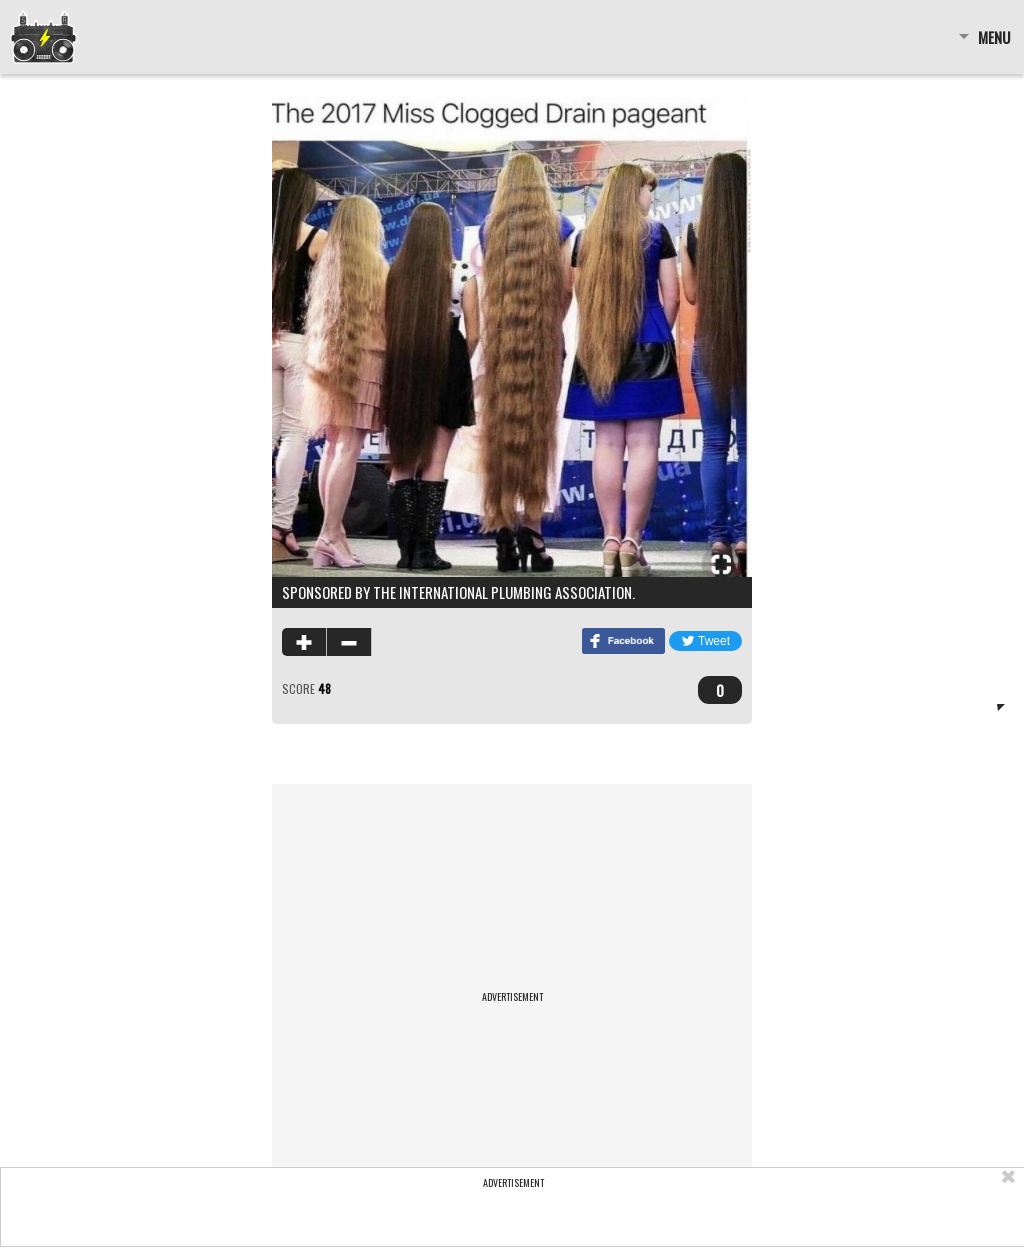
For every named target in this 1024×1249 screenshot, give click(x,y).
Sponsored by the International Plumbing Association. (458, 592)
